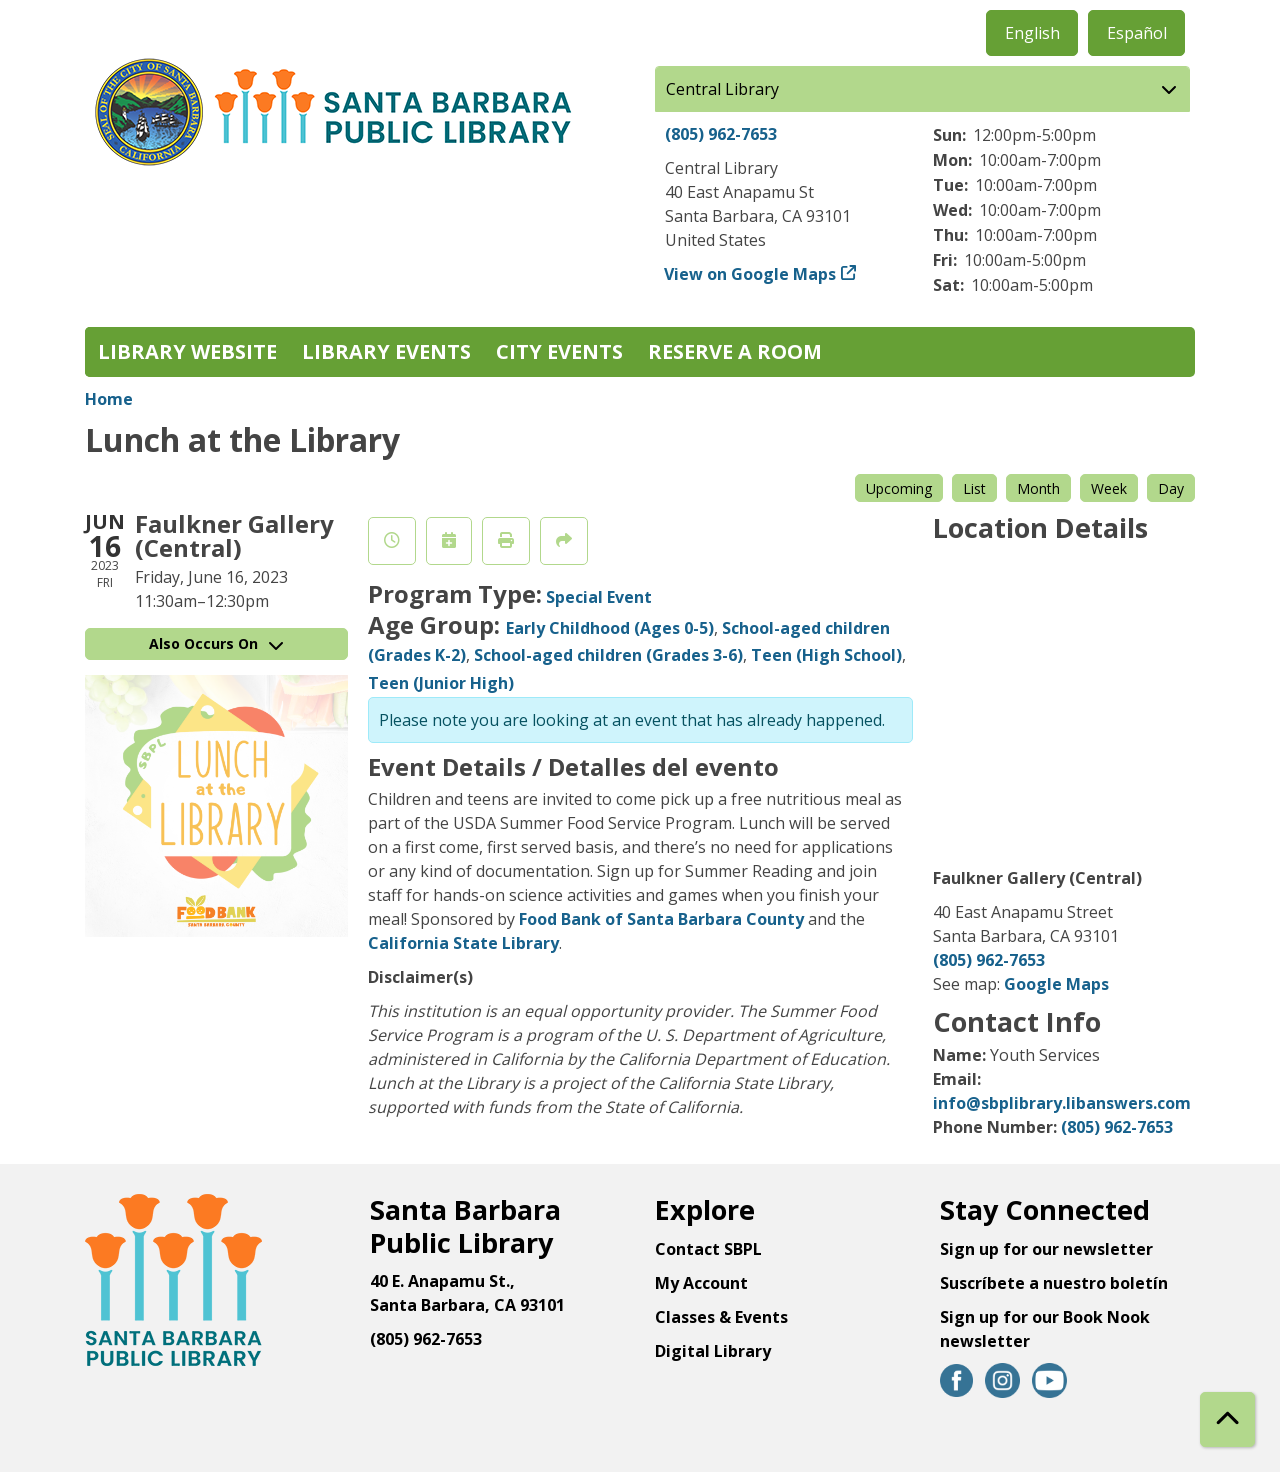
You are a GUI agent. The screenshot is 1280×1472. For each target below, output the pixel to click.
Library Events (386, 351)
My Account (701, 1283)
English (1032, 33)
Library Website (187, 351)
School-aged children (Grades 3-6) (608, 655)
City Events (559, 351)
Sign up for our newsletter (1046, 1249)
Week (1109, 488)
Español (1137, 33)
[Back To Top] (1227, 1419)
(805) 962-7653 (721, 134)
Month (1038, 488)
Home (109, 399)
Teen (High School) (826, 655)
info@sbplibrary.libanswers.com (1062, 1103)
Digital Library (713, 1351)
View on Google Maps (750, 274)
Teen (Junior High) (441, 683)
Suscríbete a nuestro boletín (1054, 1283)
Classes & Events (721, 1317)
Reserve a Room (735, 351)
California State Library (463, 943)
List (974, 488)
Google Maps (1056, 984)
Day (1171, 488)
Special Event (599, 597)
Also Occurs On (216, 643)
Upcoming (899, 488)
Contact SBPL (708, 1249)
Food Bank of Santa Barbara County (661, 919)
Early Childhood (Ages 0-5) (610, 628)
